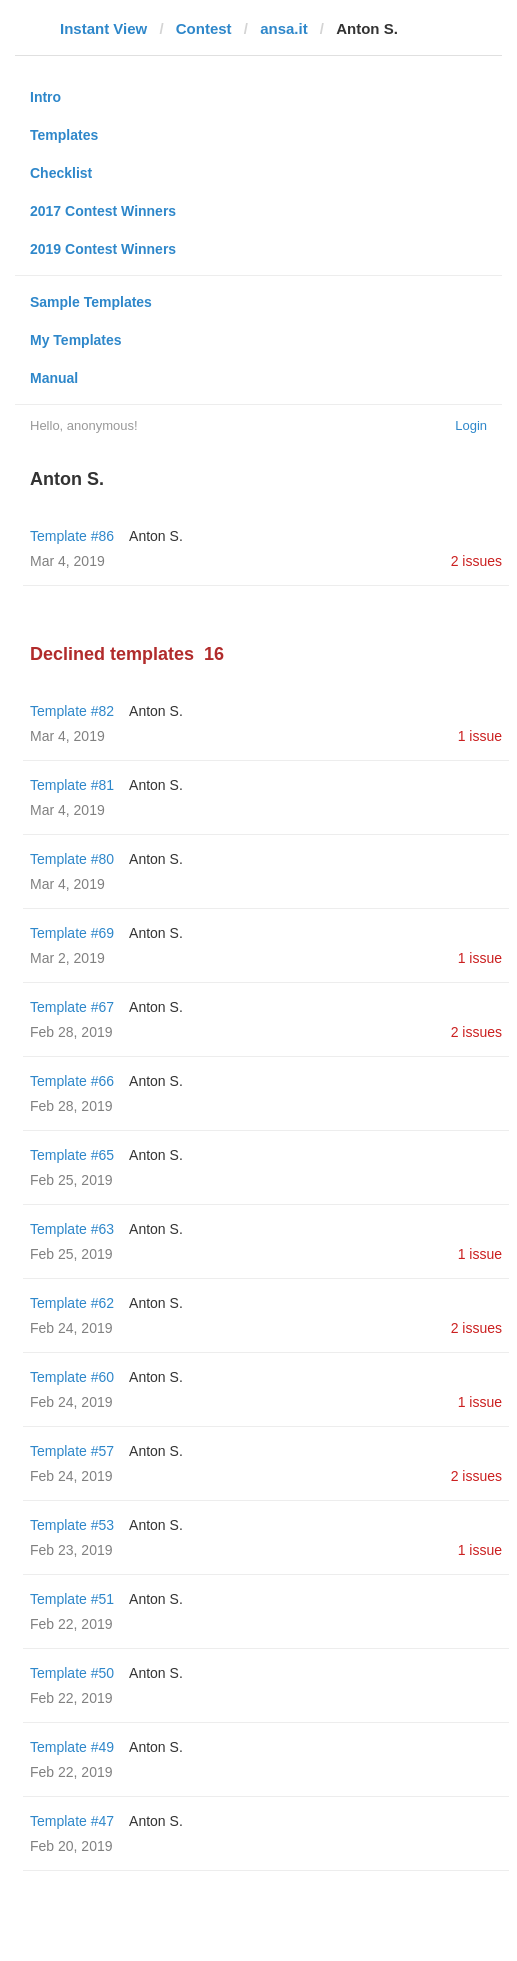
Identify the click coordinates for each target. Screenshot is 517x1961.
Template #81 (72, 785)
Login (471, 425)
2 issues (476, 561)
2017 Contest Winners (103, 211)
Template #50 (72, 1673)
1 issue (480, 736)
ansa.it (284, 28)
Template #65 (72, 1155)
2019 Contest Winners (103, 249)
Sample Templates (91, 302)
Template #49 (72, 1747)
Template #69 (72, 933)
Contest (204, 28)
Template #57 (72, 1451)
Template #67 (72, 1007)
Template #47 (72, 1821)
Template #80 (72, 859)
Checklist (61, 173)
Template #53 (72, 1525)
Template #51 (72, 1599)
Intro (45, 97)
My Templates (76, 340)
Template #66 (72, 1081)
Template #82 (72, 711)
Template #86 (72, 536)
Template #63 (72, 1229)
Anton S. (156, 536)
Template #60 (72, 1377)
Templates (64, 135)
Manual (54, 378)
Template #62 (72, 1303)
